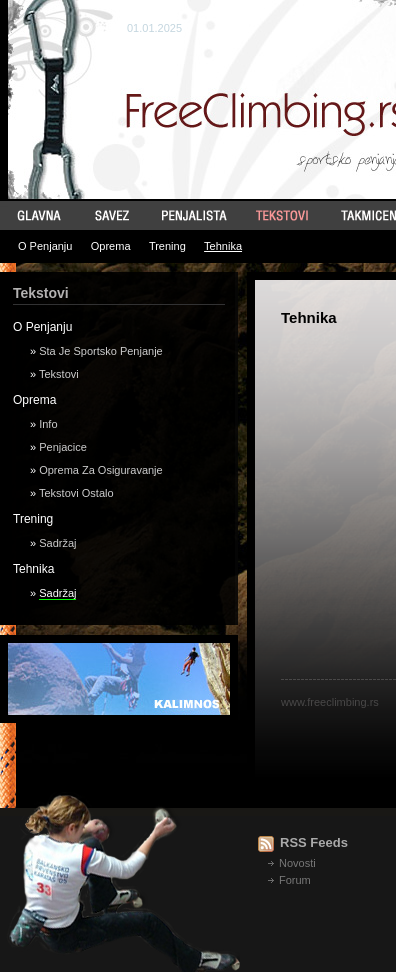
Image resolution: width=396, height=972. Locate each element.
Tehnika (223, 246)
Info (48, 424)
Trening (167, 246)
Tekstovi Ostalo (76, 493)
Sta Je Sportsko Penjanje (101, 351)
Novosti (297, 863)
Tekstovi (59, 374)
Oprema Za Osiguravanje (101, 470)
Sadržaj (57, 543)
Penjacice (63, 447)
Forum (295, 880)
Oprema (111, 246)
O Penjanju (45, 246)
